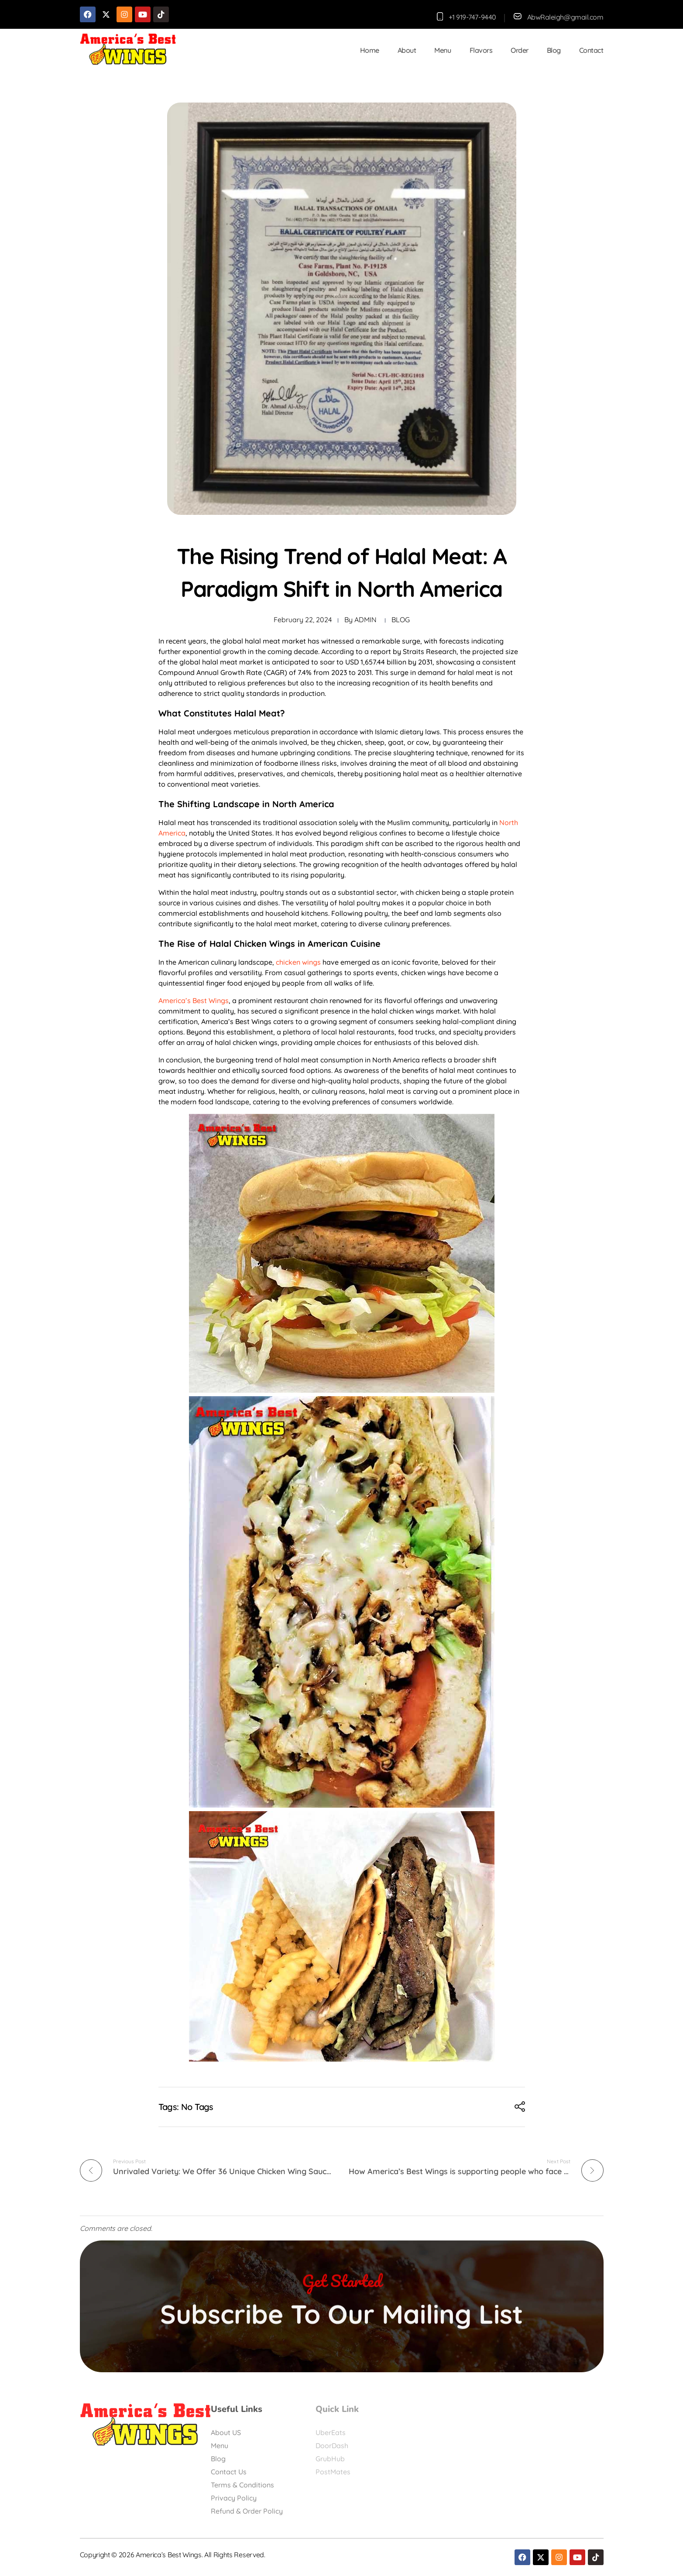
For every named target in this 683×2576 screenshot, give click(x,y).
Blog (400, 619)
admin (365, 619)
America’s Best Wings (193, 1000)
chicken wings (298, 962)
